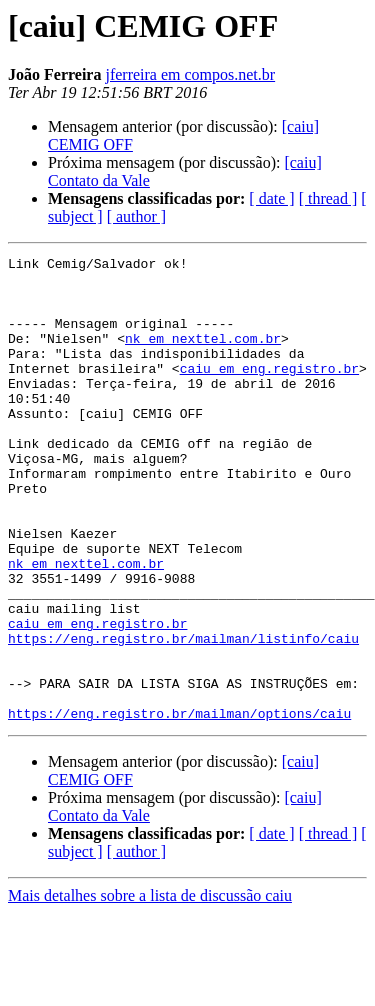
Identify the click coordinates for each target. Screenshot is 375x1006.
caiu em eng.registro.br (269, 392)
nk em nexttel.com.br (203, 356)
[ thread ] (328, 198)
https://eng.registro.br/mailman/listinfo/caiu (183, 716)
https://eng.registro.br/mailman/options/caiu (179, 806)
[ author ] (137, 216)
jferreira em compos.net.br (190, 74)
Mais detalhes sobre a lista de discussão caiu (150, 988)
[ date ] (271, 198)
